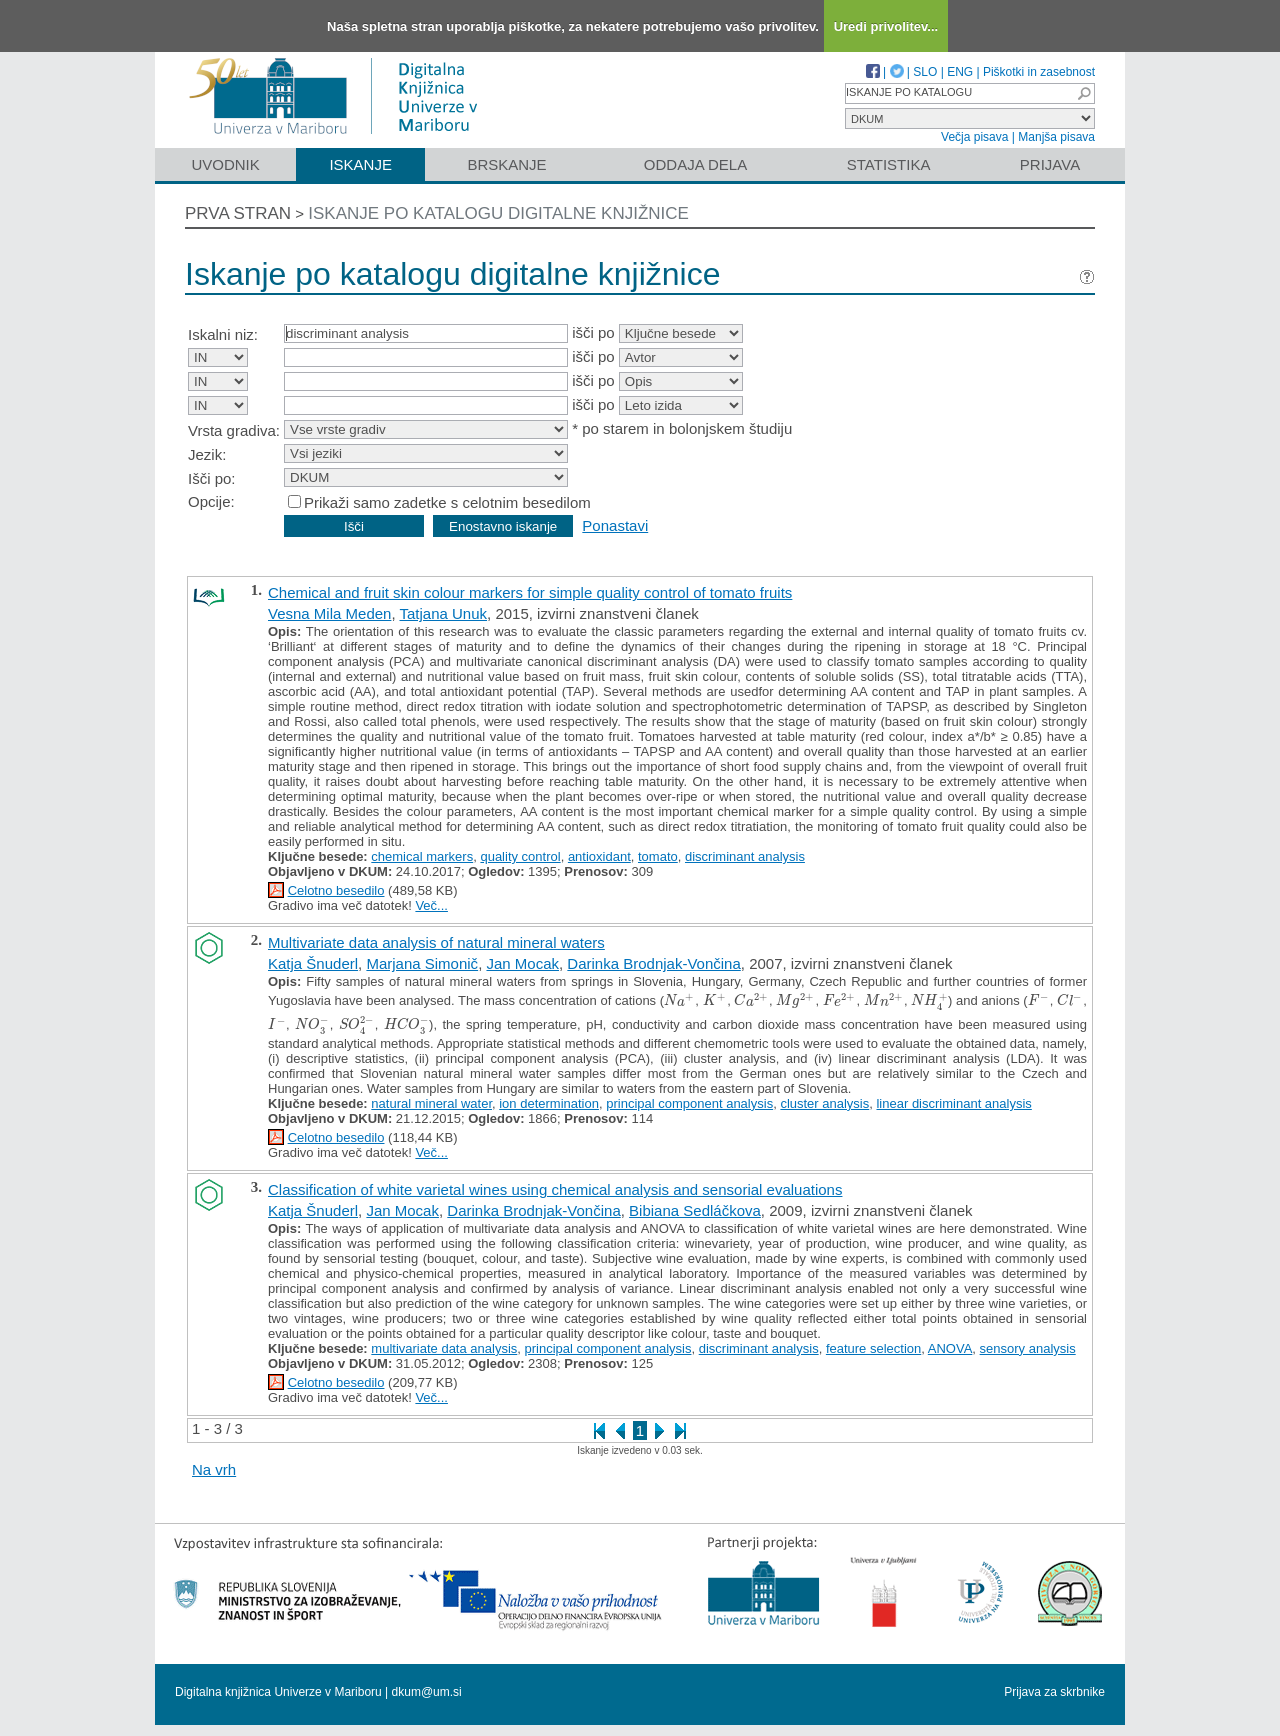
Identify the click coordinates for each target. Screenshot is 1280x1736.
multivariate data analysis (444, 1348)
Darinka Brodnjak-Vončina (653, 963)
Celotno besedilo (336, 890)
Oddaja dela (695, 164)
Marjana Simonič (422, 963)
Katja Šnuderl (313, 963)
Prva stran (238, 213)
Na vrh (214, 1469)
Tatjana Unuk (443, 613)
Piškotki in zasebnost (1039, 72)
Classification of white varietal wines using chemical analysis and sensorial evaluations (555, 1189)
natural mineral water (431, 1103)
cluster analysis (824, 1103)
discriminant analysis (745, 856)
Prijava (1050, 164)
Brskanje (506, 164)
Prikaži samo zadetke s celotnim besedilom (447, 502)
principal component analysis (689, 1103)
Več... (431, 905)
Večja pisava (974, 137)
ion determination (549, 1103)
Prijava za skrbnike (1054, 1692)
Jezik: (207, 454)
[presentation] (679, 1000)
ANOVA (950, 1348)
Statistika (889, 164)
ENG (960, 72)
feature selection (873, 1348)
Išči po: (212, 478)
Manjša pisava (1056, 137)
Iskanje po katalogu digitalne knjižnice (498, 213)
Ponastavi (615, 525)
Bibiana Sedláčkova (695, 1210)
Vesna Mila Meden (329, 613)
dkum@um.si (427, 1692)
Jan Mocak (522, 963)
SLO (925, 72)
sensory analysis (1028, 1348)
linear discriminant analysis (953, 1103)
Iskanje (360, 164)
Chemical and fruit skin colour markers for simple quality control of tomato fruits (530, 592)
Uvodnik (225, 164)
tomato (658, 856)
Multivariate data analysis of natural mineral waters (436, 942)
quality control (520, 856)
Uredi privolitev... (886, 26)
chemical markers (422, 856)
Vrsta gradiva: (234, 430)
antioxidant (599, 856)
